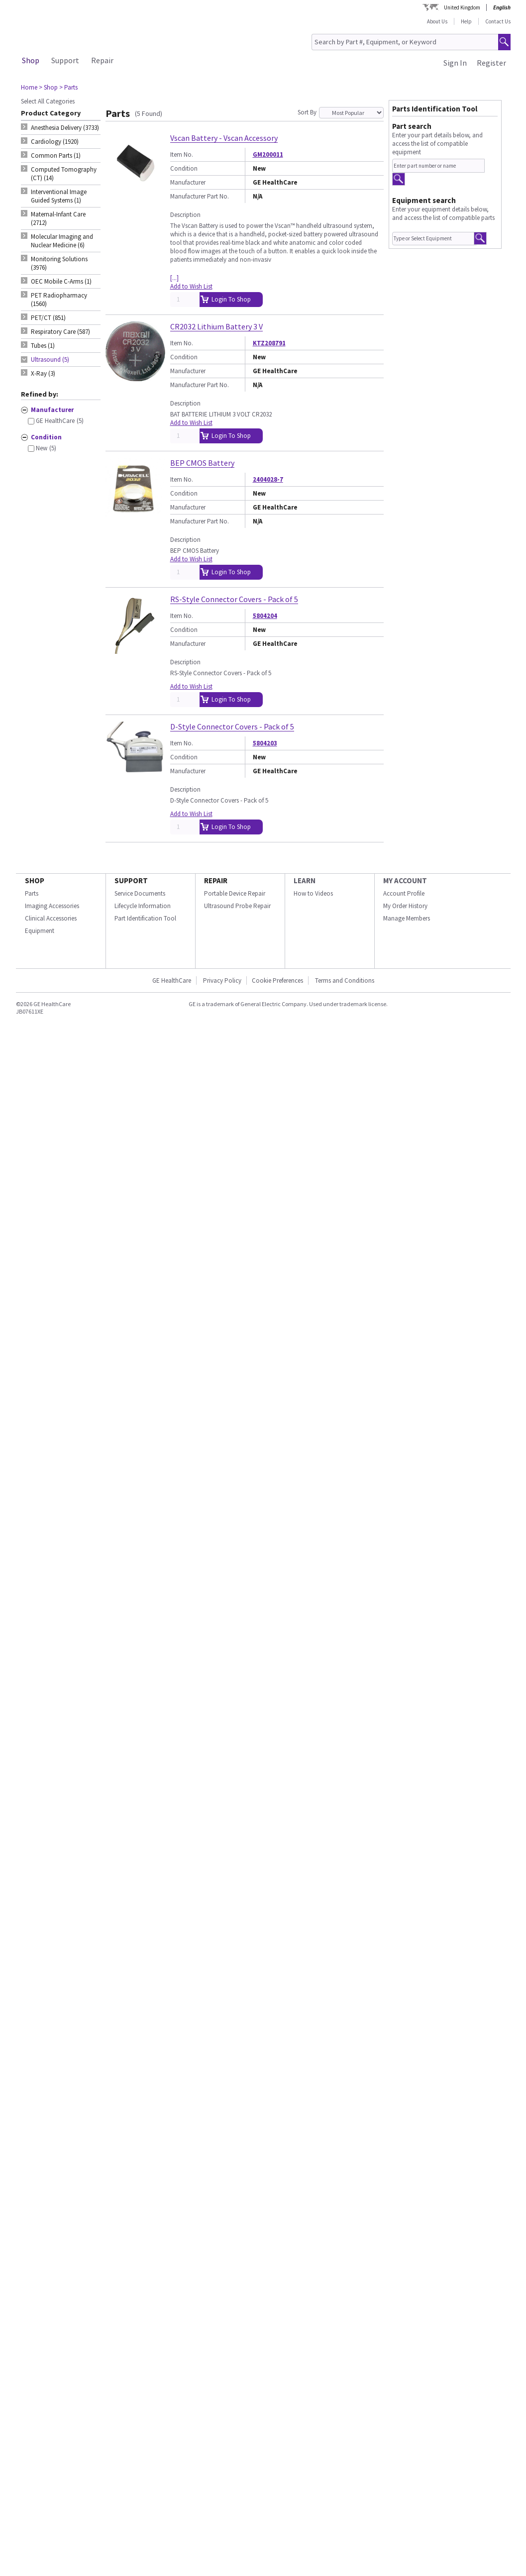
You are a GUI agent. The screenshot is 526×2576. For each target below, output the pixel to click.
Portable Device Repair (234, 893)
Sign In (455, 63)
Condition (184, 168)
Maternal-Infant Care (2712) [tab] (58, 218)
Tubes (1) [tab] (43, 345)
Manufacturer (188, 182)
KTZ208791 (269, 343)
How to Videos (313, 893)
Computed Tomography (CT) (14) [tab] (64, 173)
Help (466, 21)
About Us (437, 21)
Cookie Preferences (277, 980)
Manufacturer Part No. (199, 196)
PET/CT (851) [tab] (48, 317)
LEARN (305, 880)
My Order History (405, 906)
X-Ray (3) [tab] (43, 373)
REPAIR (215, 880)
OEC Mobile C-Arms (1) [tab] (61, 281)
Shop (30, 60)
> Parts (68, 87)
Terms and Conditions (344, 980)
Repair (102, 60)
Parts (31, 893)
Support (65, 60)
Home (29, 87)
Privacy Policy (221, 980)
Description (185, 214)
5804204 (265, 616)
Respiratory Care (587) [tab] (60, 331)
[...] (174, 278)
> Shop (48, 87)
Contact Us (498, 21)
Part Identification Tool (145, 918)
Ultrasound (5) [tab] (50, 359)
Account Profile (403, 893)
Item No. (181, 154)
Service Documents (139, 893)
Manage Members (406, 918)
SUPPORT (131, 880)
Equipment (39, 931)
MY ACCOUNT (405, 880)
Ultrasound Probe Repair (237, 906)
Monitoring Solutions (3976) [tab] (59, 263)
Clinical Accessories (51, 918)
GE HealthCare (171, 980)
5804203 (265, 743)
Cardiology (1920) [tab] (55, 141)
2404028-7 (268, 479)
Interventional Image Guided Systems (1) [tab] (59, 196)
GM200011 (268, 154)
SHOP (34, 880)
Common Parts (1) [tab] (56, 155)
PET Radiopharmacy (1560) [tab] (59, 299)
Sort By (307, 112)
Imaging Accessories (52, 906)
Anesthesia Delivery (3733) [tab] (65, 127)
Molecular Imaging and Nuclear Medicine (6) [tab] (62, 240)
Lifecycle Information (142, 906)
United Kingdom (462, 7)
